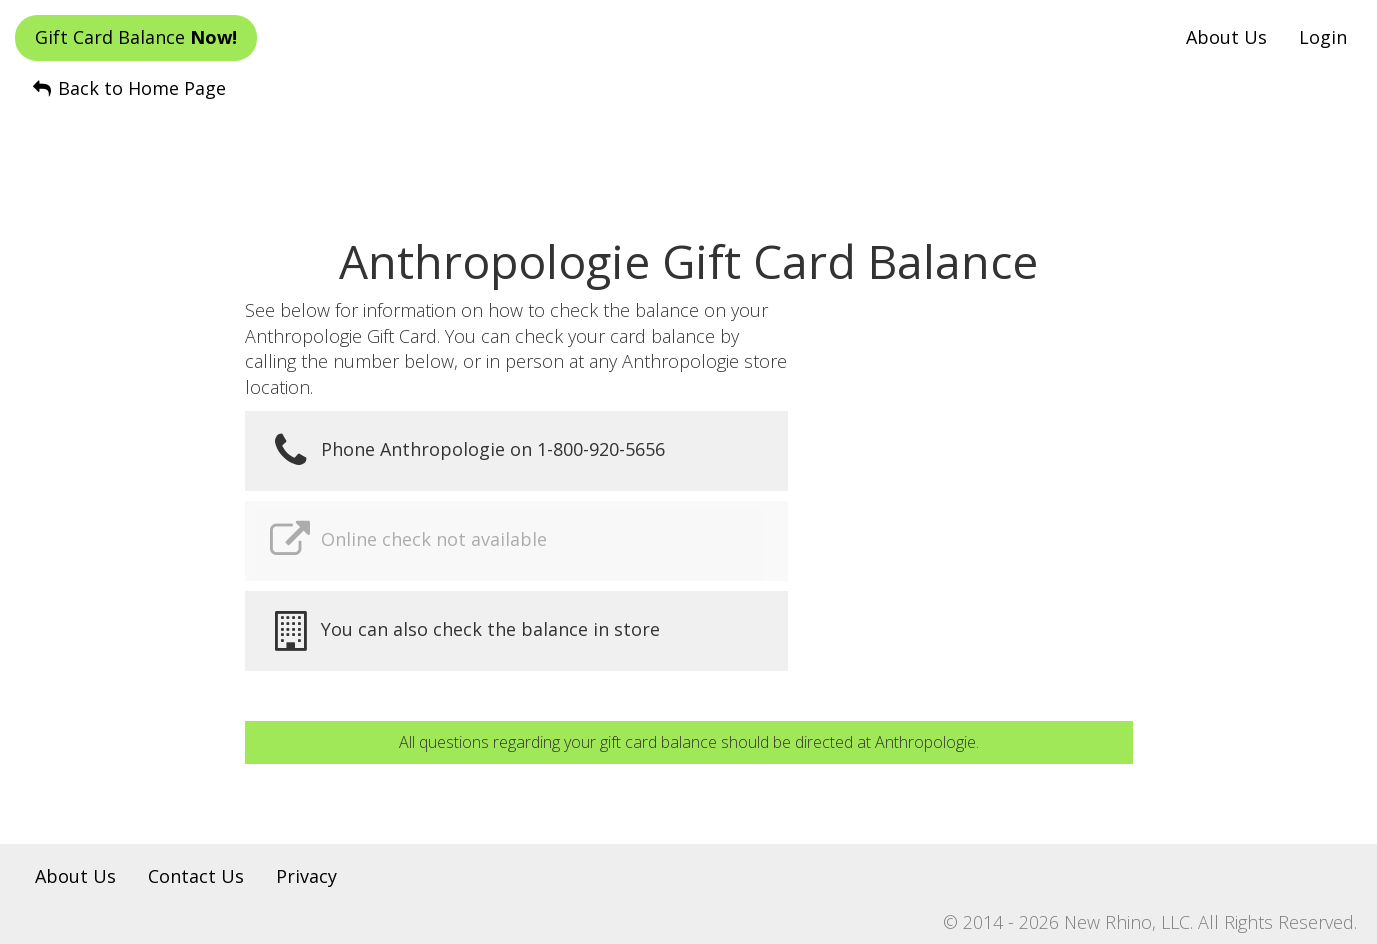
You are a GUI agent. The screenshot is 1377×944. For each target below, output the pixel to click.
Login (1323, 37)
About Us (1226, 37)
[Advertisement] (689, 151)
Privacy (306, 876)
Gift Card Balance (136, 37)
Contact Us (196, 876)
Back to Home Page (128, 88)
